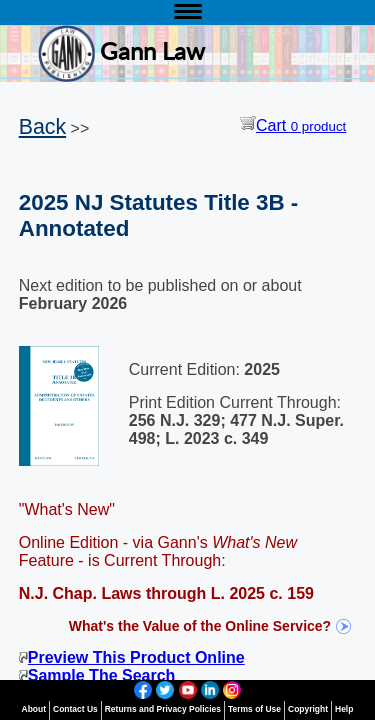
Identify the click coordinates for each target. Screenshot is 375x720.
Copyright (308, 709)
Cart (293, 125)
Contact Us (75, 709)
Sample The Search (97, 675)
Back (42, 127)
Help (344, 709)
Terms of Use (254, 709)
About (34, 709)
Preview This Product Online (132, 657)
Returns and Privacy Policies (163, 709)
